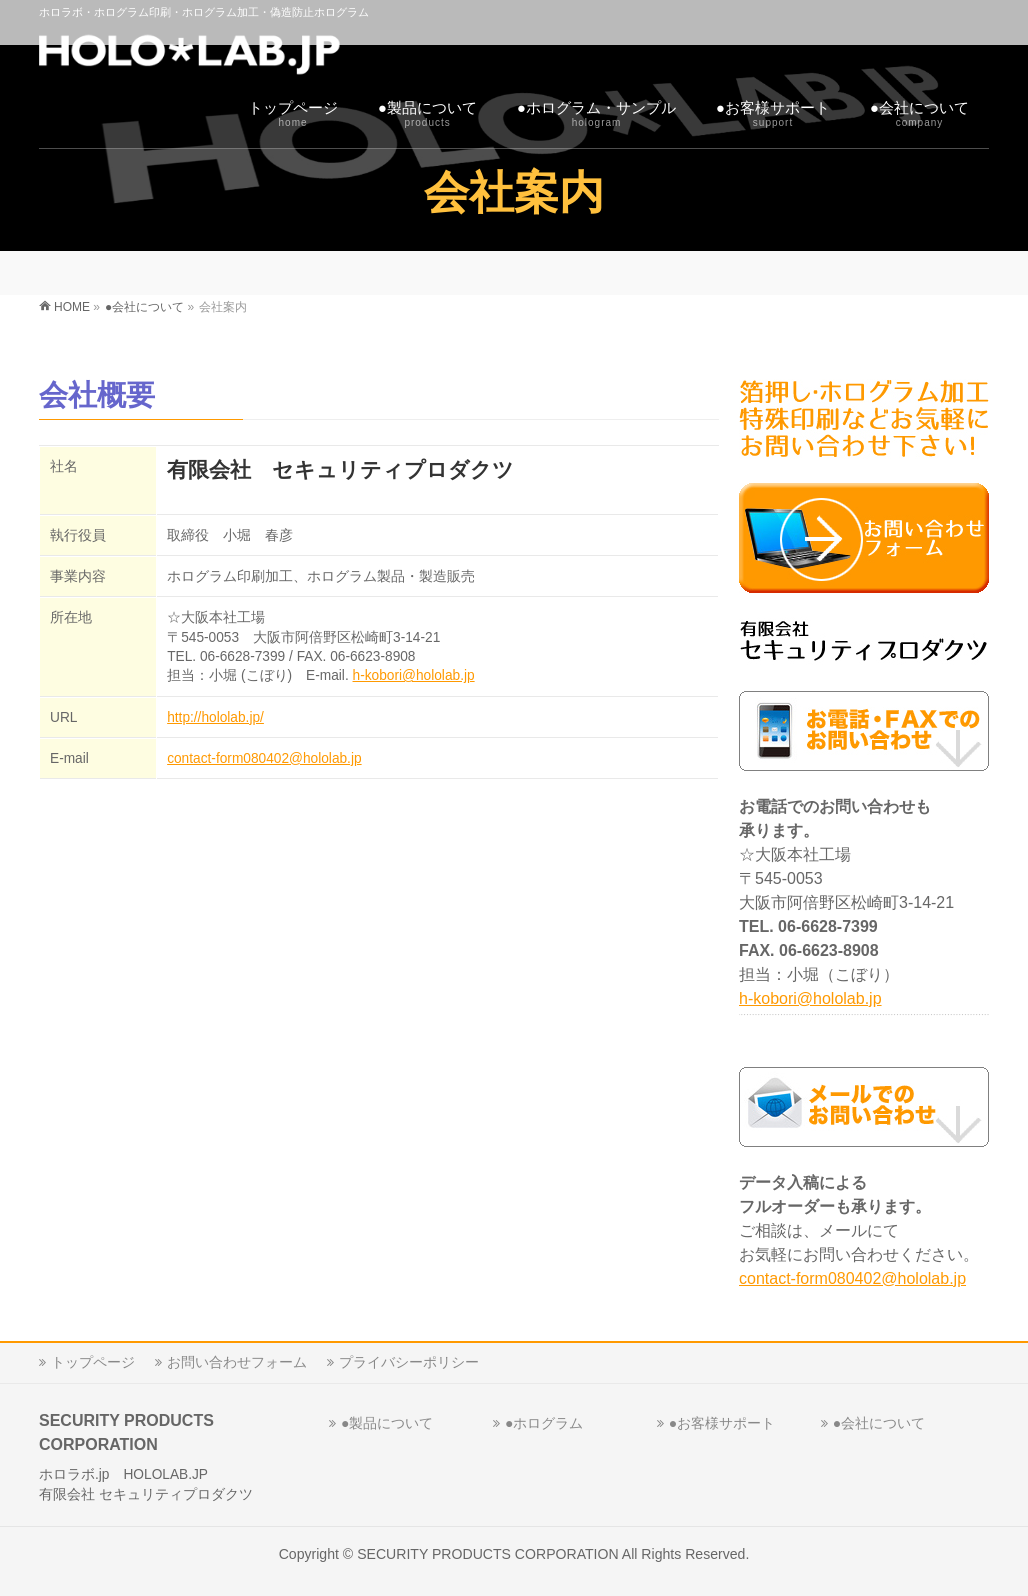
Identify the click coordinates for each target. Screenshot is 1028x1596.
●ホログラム (544, 1423)
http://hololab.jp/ (215, 717)
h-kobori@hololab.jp (414, 675)
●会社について (879, 1423)
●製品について (387, 1423)
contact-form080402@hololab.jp (264, 758)
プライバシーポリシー (409, 1362)
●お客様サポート (722, 1423)
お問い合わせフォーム (237, 1362)
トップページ (93, 1362)
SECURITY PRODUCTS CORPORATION (488, 1554)
